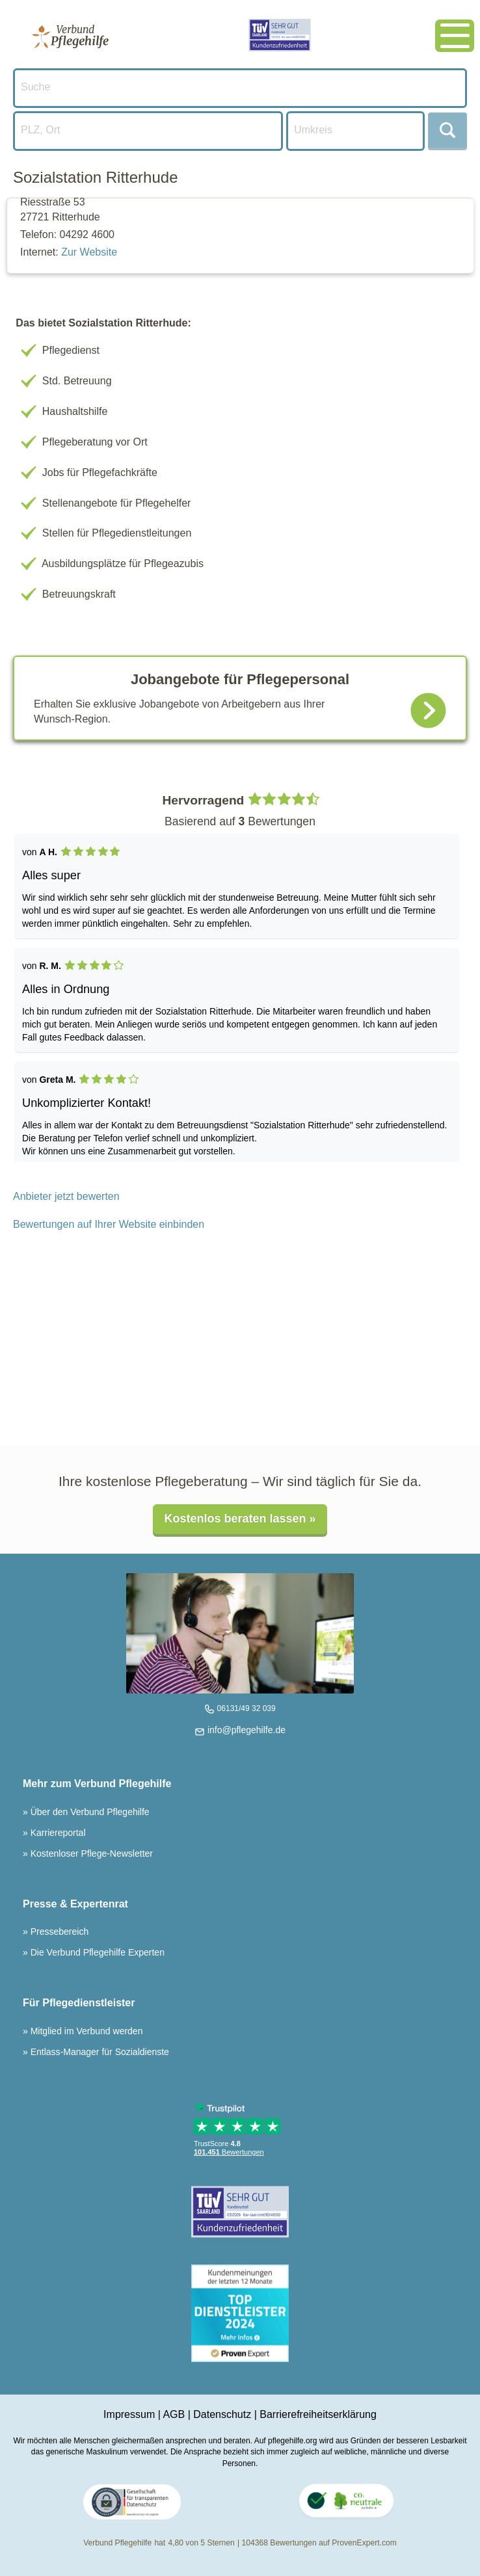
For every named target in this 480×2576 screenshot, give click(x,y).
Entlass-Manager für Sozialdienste (98, 2052)
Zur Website (89, 252)
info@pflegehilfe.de (245, 1730)
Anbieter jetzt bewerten (66, 1196)
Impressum (129, 2414)
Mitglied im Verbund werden (85, 2031)
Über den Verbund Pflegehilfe (89, 1812)
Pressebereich (58, 1931)
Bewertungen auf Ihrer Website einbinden (108, 1224)
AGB (174, 2414)
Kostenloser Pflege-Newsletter (90, 1853)
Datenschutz (222, 2414)
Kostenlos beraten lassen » (239, 1518)
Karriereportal (57, 1832)
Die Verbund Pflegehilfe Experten (96, 1952)
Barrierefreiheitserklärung (318, 2414)
